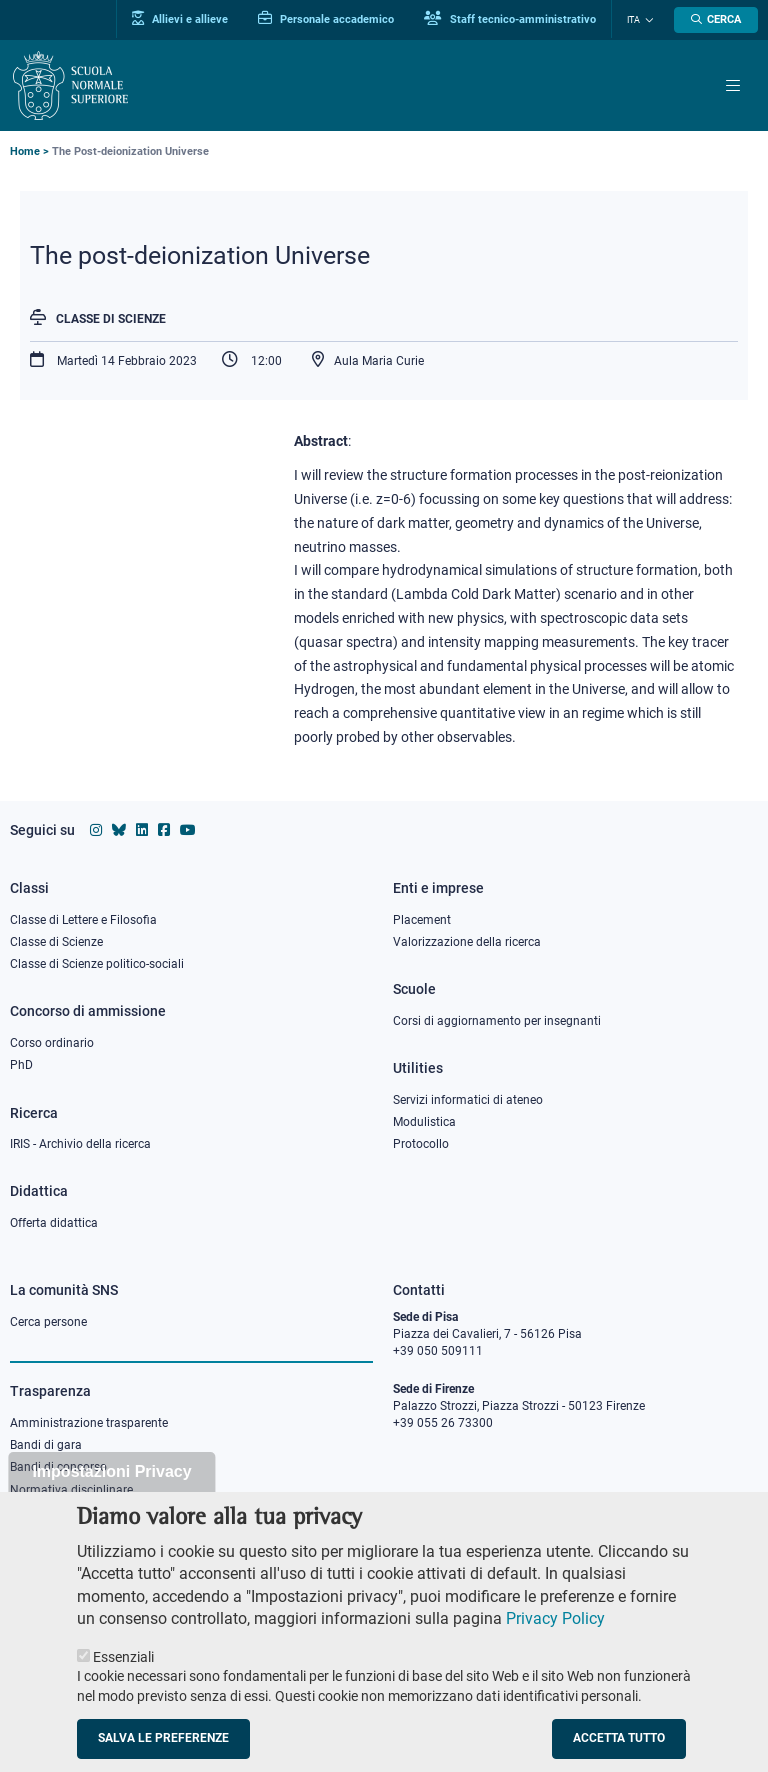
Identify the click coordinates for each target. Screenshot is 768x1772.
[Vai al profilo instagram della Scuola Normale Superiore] (96, 830)
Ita (633, 20)
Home (25, 151)
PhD (21, 1065)
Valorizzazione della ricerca (467, 942)
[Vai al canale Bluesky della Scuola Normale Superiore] (119, 830)
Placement (422, 920)
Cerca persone (48, 1322)
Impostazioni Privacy (111, 1495)
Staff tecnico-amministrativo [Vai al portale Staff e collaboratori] (510, 19)
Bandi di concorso (58, 1467)
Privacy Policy (555, 1642)
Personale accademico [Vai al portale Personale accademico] (326, 19)
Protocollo (421, 1144)
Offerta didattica (54, 1223)
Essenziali (123, 1680)
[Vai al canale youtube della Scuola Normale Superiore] (188, 830)
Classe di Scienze (111, 319)
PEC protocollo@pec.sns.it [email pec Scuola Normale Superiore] (473, 1507)
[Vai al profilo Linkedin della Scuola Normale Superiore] (142, 830)
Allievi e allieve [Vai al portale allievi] (180, 19)
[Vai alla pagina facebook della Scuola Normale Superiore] (164, 830)
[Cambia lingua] (647, 20)
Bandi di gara (46, 1445)
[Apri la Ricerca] (716, 20)
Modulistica (424, 1122)
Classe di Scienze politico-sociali (97, 964)
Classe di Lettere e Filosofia (83, 920)
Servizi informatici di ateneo (468, 1100)
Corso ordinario (52, 1043)
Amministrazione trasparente (89, 1423)
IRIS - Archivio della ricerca (80, 1144)
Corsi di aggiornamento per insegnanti (497, 1021)
